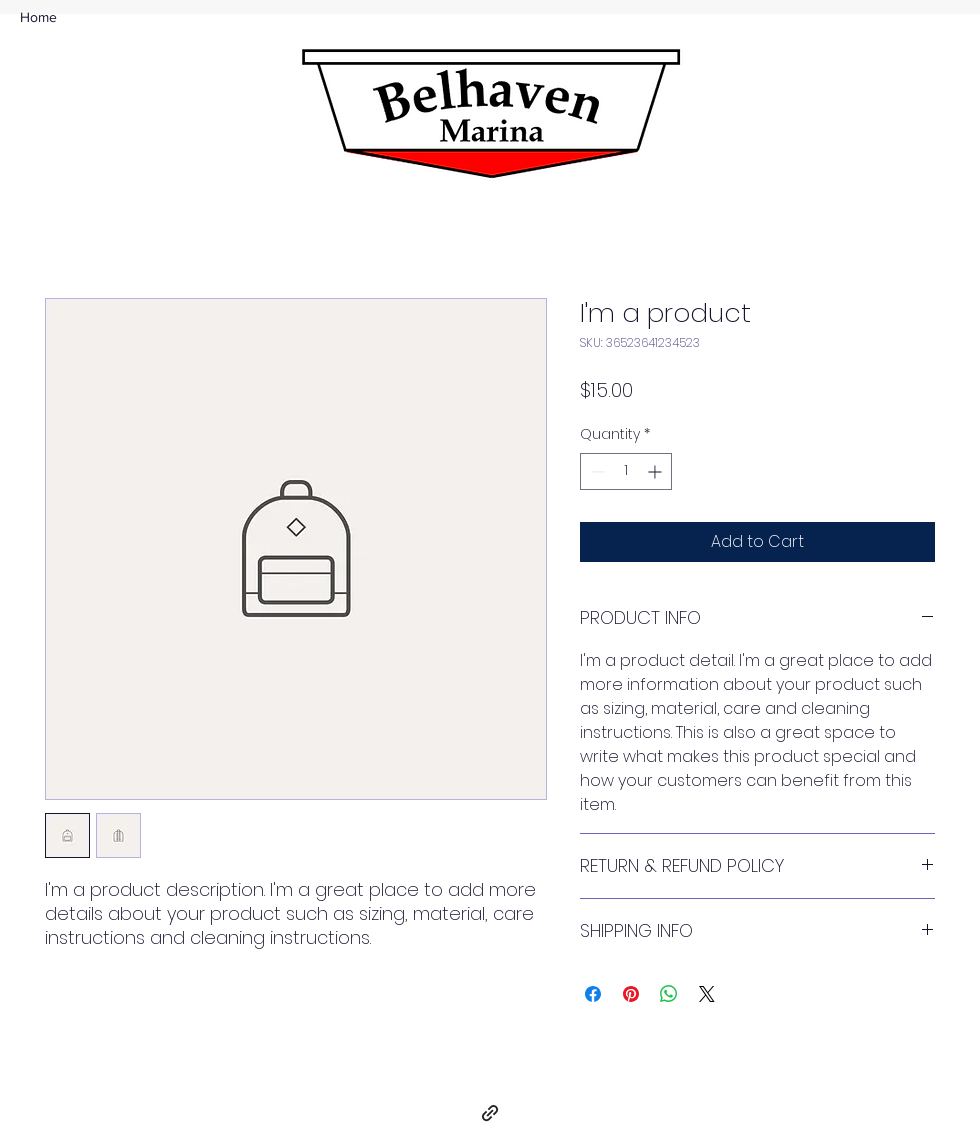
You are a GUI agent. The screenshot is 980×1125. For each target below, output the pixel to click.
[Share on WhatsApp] (669, 994)
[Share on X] (707, 994)
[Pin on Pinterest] (631, 994)
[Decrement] (595, 471)
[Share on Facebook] (593, 994)
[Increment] (656, 471)
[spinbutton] (626, 471)
